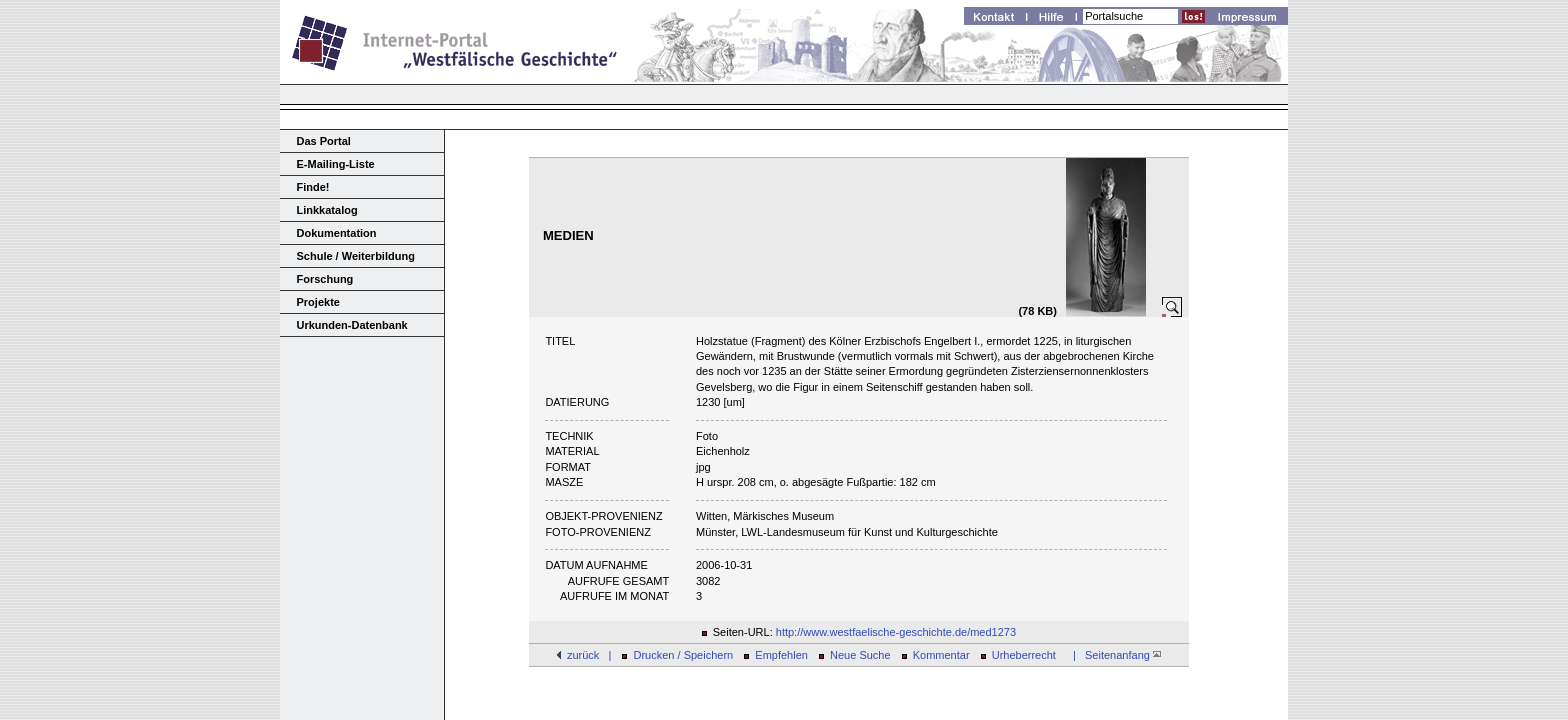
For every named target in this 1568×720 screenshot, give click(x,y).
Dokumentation (337, 233)
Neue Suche (860, 655)
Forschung (325, 279)
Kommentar (941, 655)
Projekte (318, 302)
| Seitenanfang (1114, 655)
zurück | (589, 655)
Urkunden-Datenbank (352, 325)
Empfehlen (781, 655)
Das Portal (324, 141)
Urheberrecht (1024, 655)
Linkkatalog (327, 210)
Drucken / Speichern (684, 655)
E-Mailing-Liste (336, 164)
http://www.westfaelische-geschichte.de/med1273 (896, 632)
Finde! (313, 187)
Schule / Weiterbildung (356, 256)
